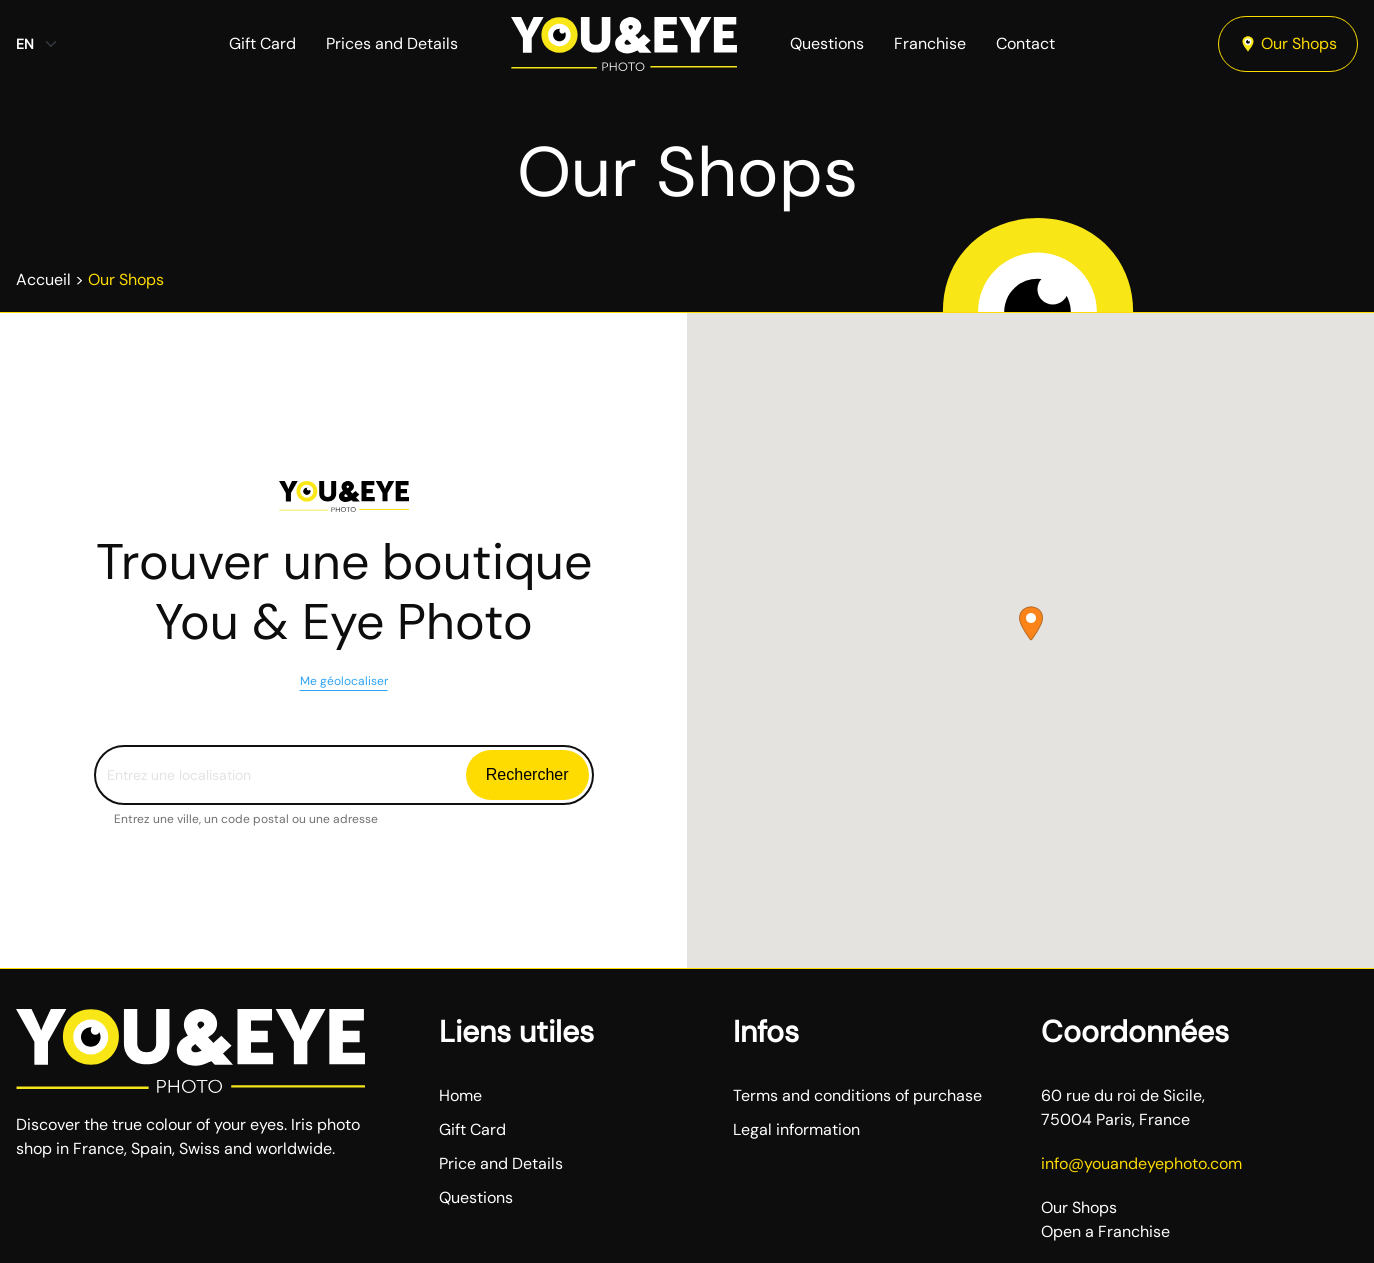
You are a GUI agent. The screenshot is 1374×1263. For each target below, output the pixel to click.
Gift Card (262, 43)
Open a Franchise (1105, 1231)
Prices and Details (392, 43)
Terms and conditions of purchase (857, 1095)
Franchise (930, 43)
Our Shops (1288, 43)
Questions (827, 43)
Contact (1025, 43)
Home (460, 1095)
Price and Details (501, 1163)
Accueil (43, 279)
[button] (1031, 623)
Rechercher (527, 774)
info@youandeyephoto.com (1141, 1163)
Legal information (796, 1129)
